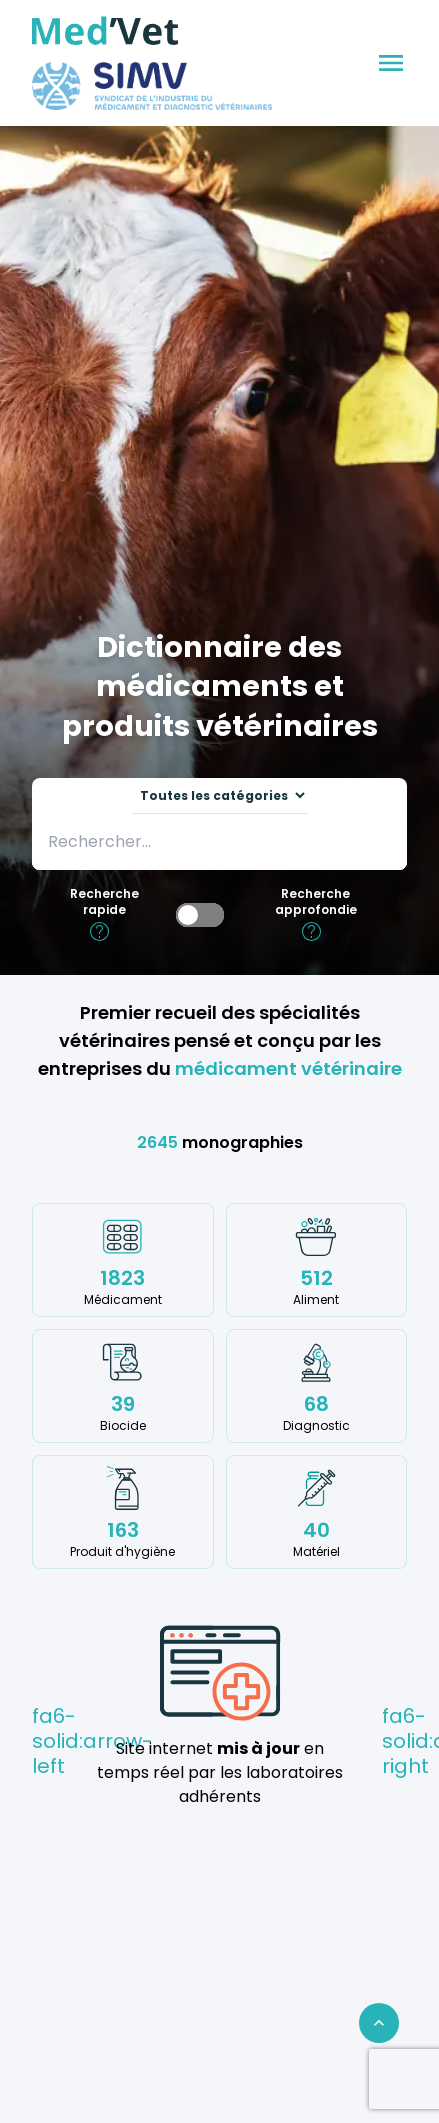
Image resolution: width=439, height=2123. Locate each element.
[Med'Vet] (105, 31)
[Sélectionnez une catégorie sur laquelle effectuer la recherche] (220, 795)
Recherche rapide (104, 902)
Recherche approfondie (316, 902)
